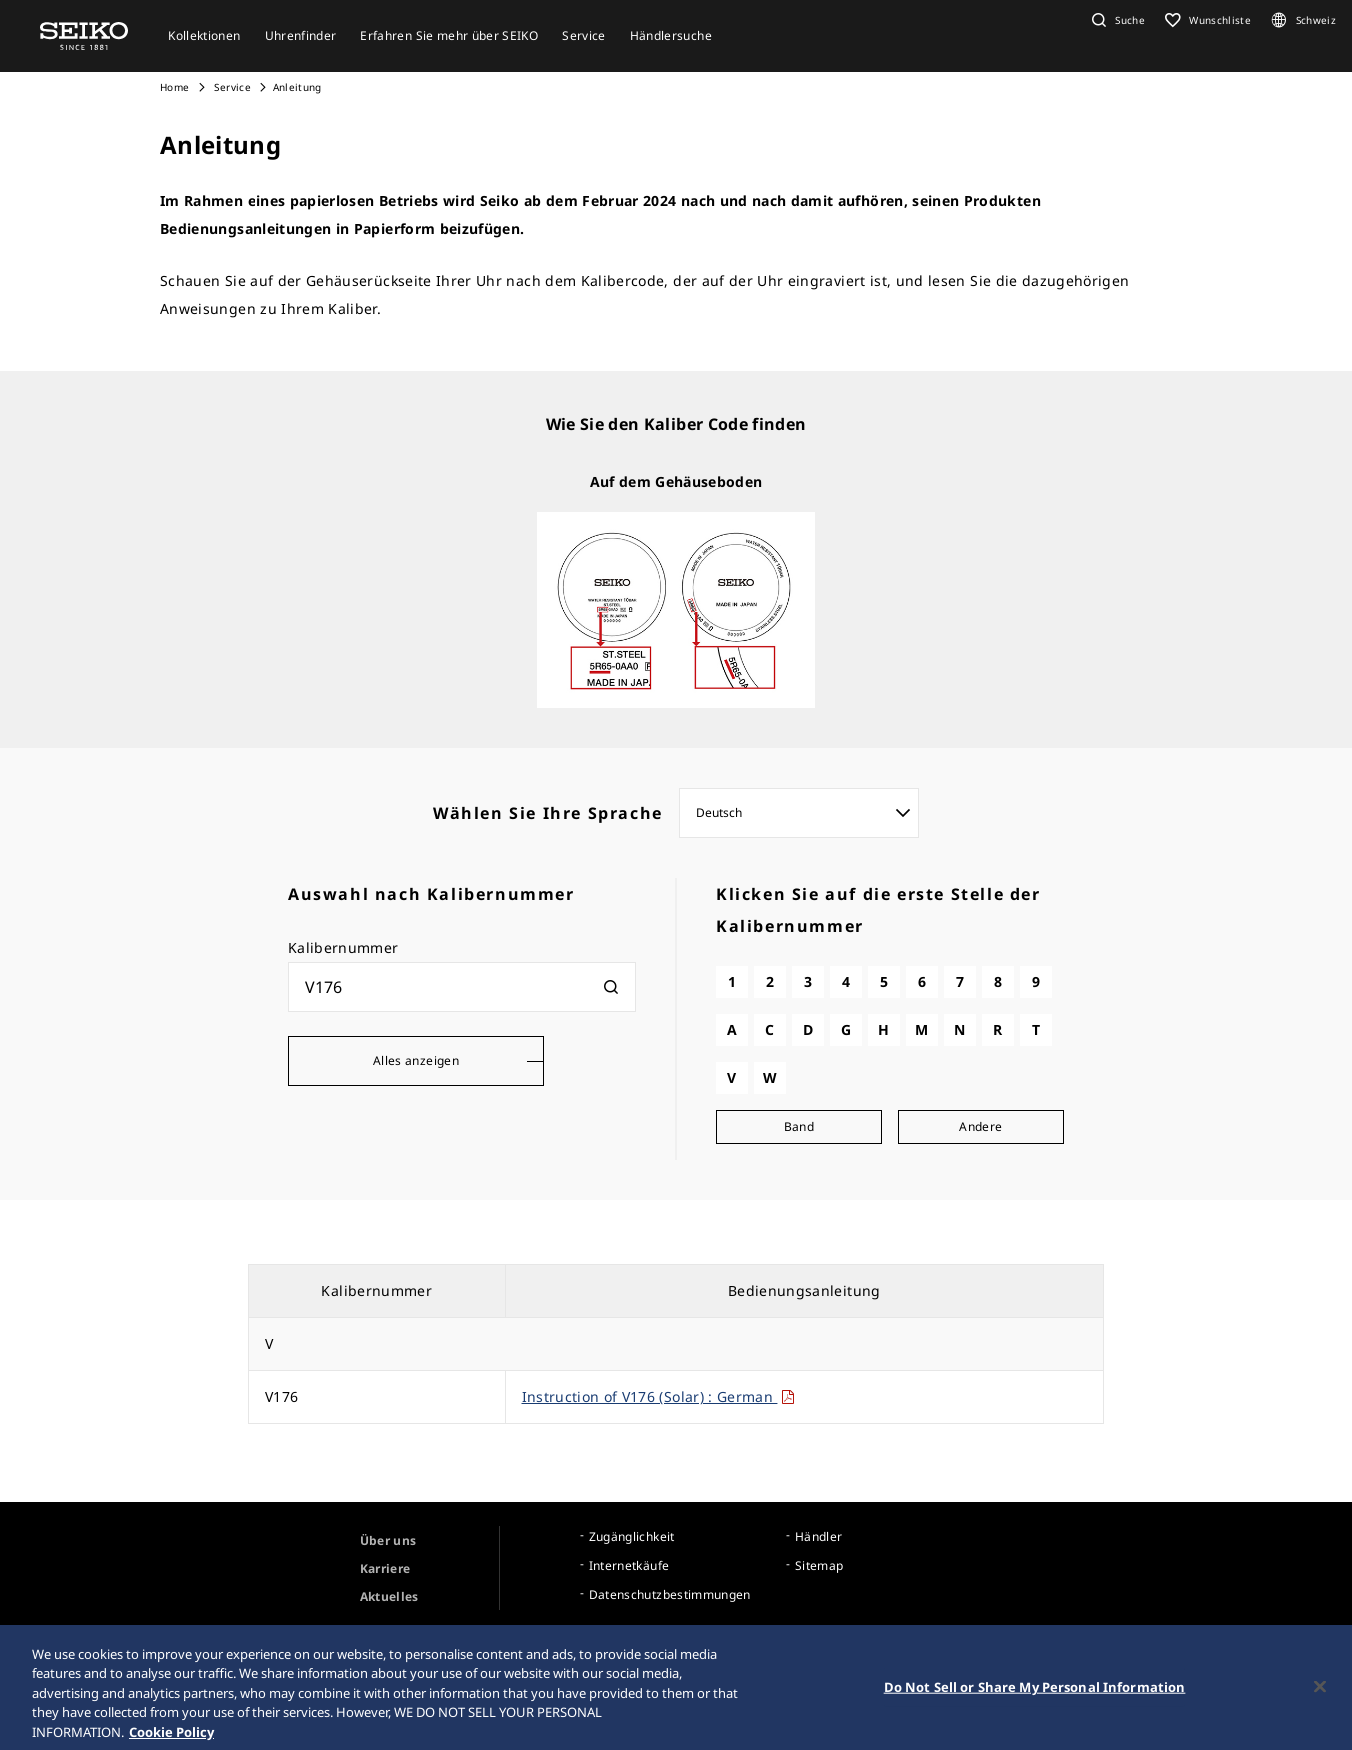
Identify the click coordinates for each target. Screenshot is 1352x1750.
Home (174, 87)
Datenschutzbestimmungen (670, 1594)
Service (231, 87)
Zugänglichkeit (632, 1536)
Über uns (388, 1540)
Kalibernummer (343, 947)
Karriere (385, 1568)
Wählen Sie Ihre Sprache (548, 813)
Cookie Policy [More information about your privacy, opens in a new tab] (171, 1740)
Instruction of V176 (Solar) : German (659, 1396)
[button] (1116, 20)
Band (799, 1126)
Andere (980, 1126)
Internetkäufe (629, 1565)
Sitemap (819, 1565)
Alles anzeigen (416, 1060)
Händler (818, 1536)
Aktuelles (389, 1596)
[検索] (611, 987)
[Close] (1320, 1694)
